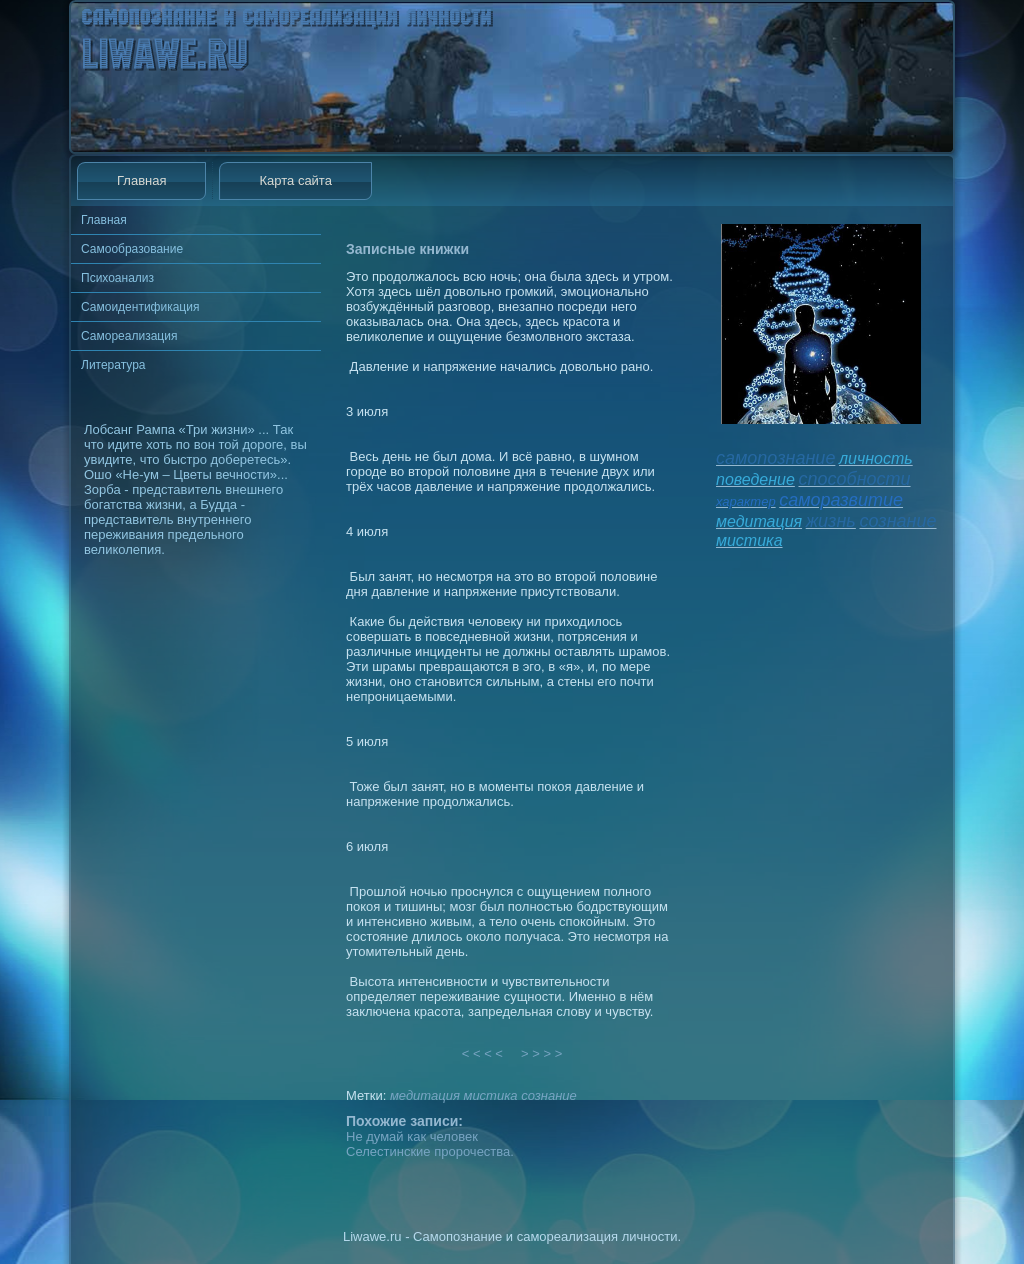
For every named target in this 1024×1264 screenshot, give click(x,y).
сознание (549, 1095)
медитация (425, 1095)
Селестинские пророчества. (430, 1151)
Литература (113, 365)
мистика (490, 1095)
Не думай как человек (412, 1136)
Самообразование (132, 249)
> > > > (542, 1053)
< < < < (483, 1053)
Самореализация (129, 336)
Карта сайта (295, 180)
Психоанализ (117, 278)
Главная (141, 180)
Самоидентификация (140, 307)
